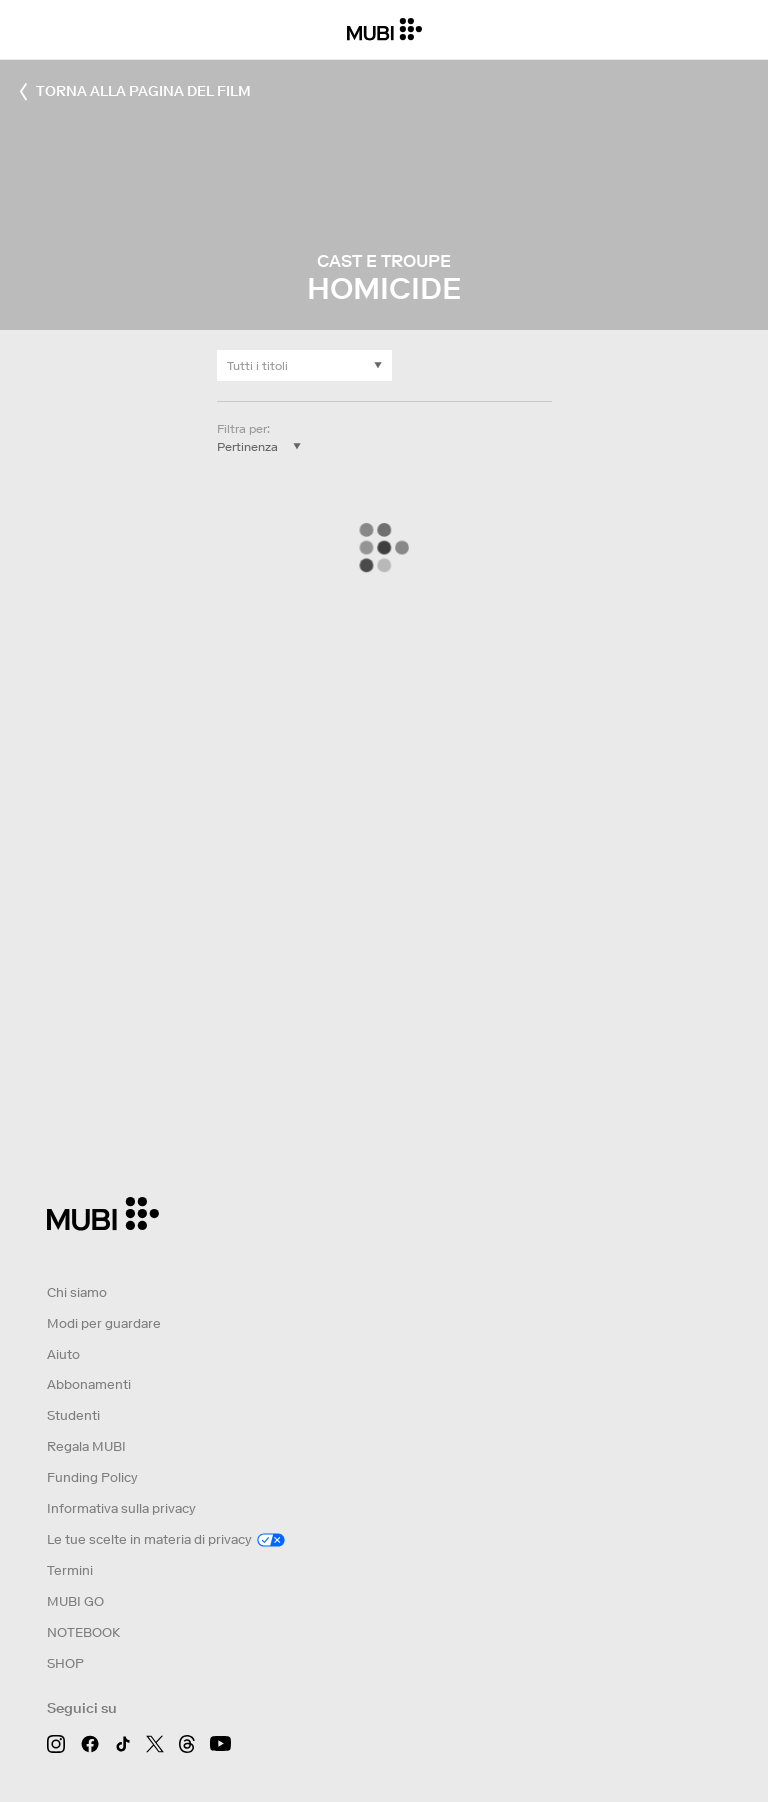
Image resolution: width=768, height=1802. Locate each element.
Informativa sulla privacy (121, 1508)
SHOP (65, 1663)
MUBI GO (75, 1601)
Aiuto (63, 1354)
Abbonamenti (89, 1384)
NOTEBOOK (83, 1632)
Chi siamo (77, 1292)
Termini (70, 1570)
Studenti (73, 1415)
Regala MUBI (86, 1446)
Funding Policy (92, 1477)
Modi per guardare (104, 1323)
